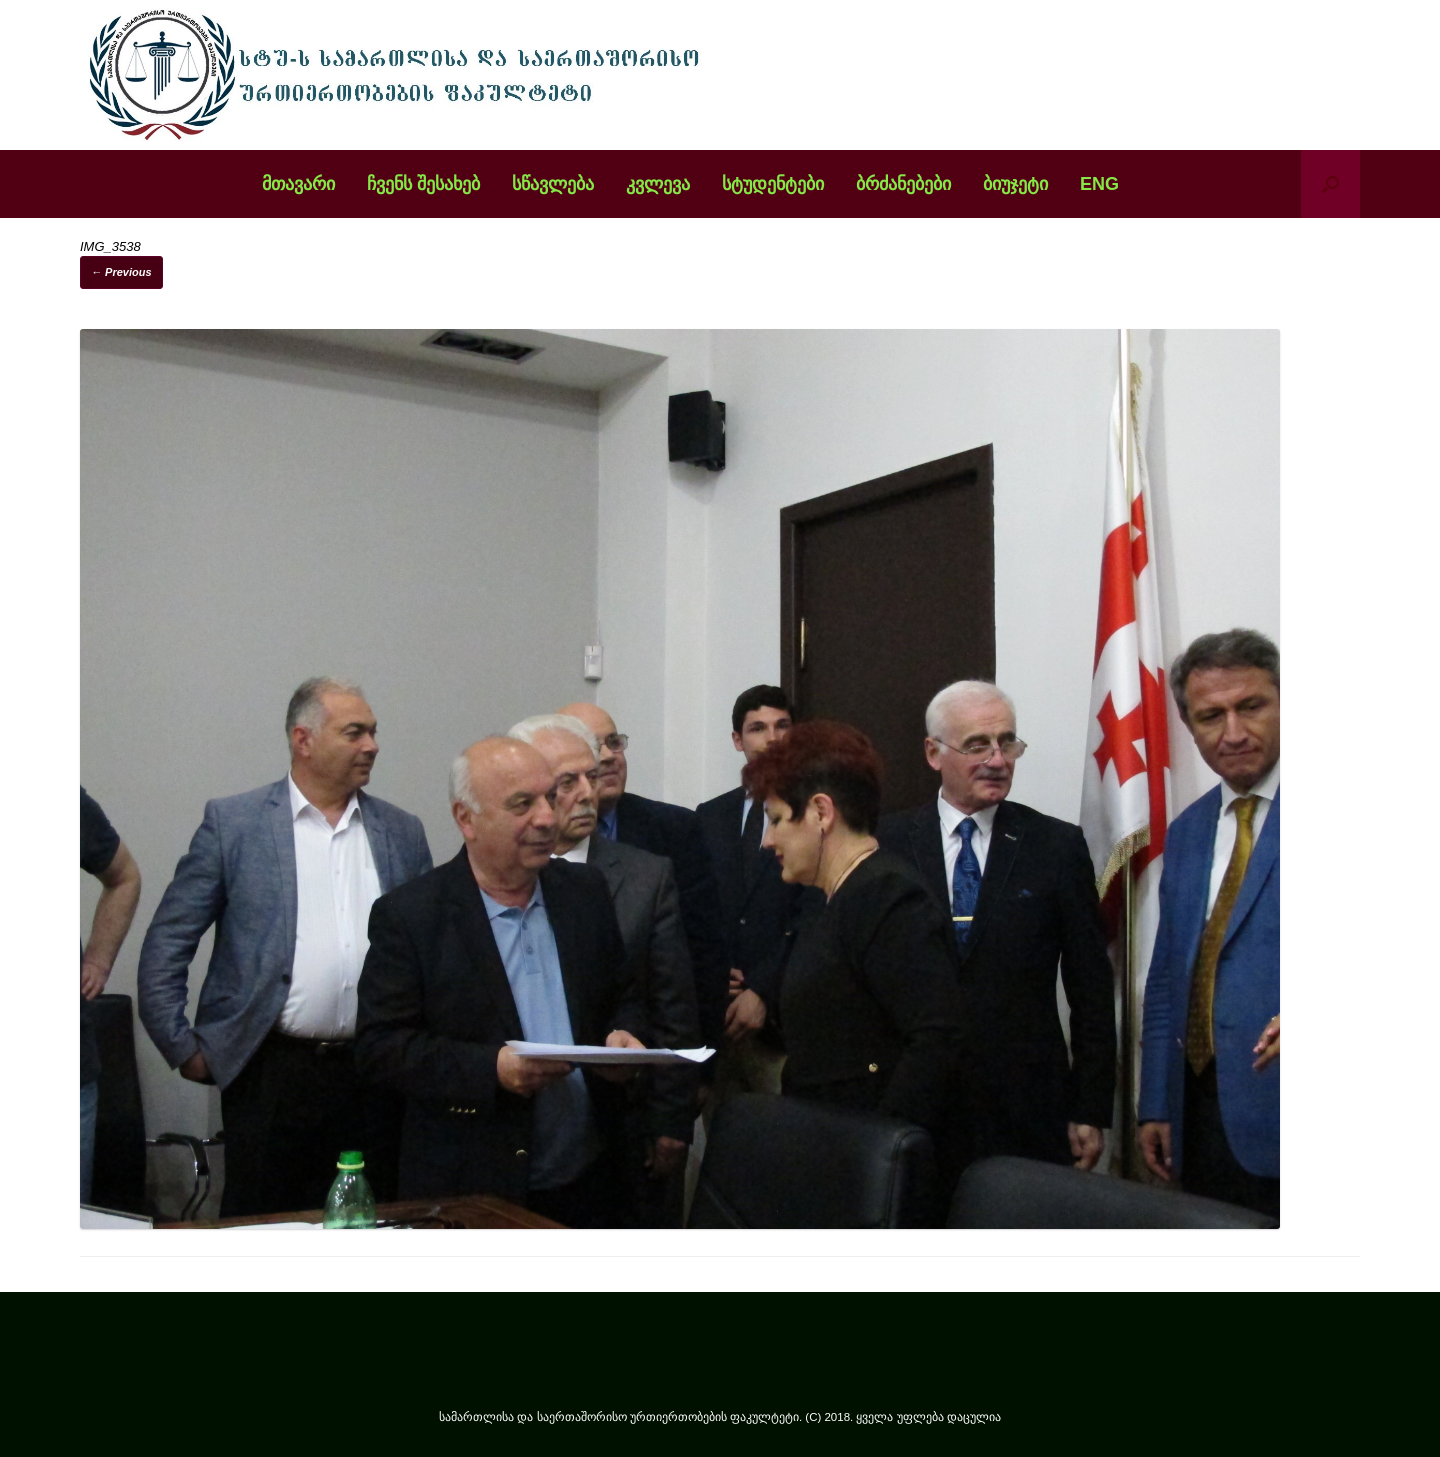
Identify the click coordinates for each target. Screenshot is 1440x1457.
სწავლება (553, 184)
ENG (1099, 184)
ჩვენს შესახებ (423, 184)
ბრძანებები (903, 184)
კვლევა (658, 184)
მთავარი (298, 184)
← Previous (121, 272)
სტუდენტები (773, 184)
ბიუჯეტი (1015, 184)
